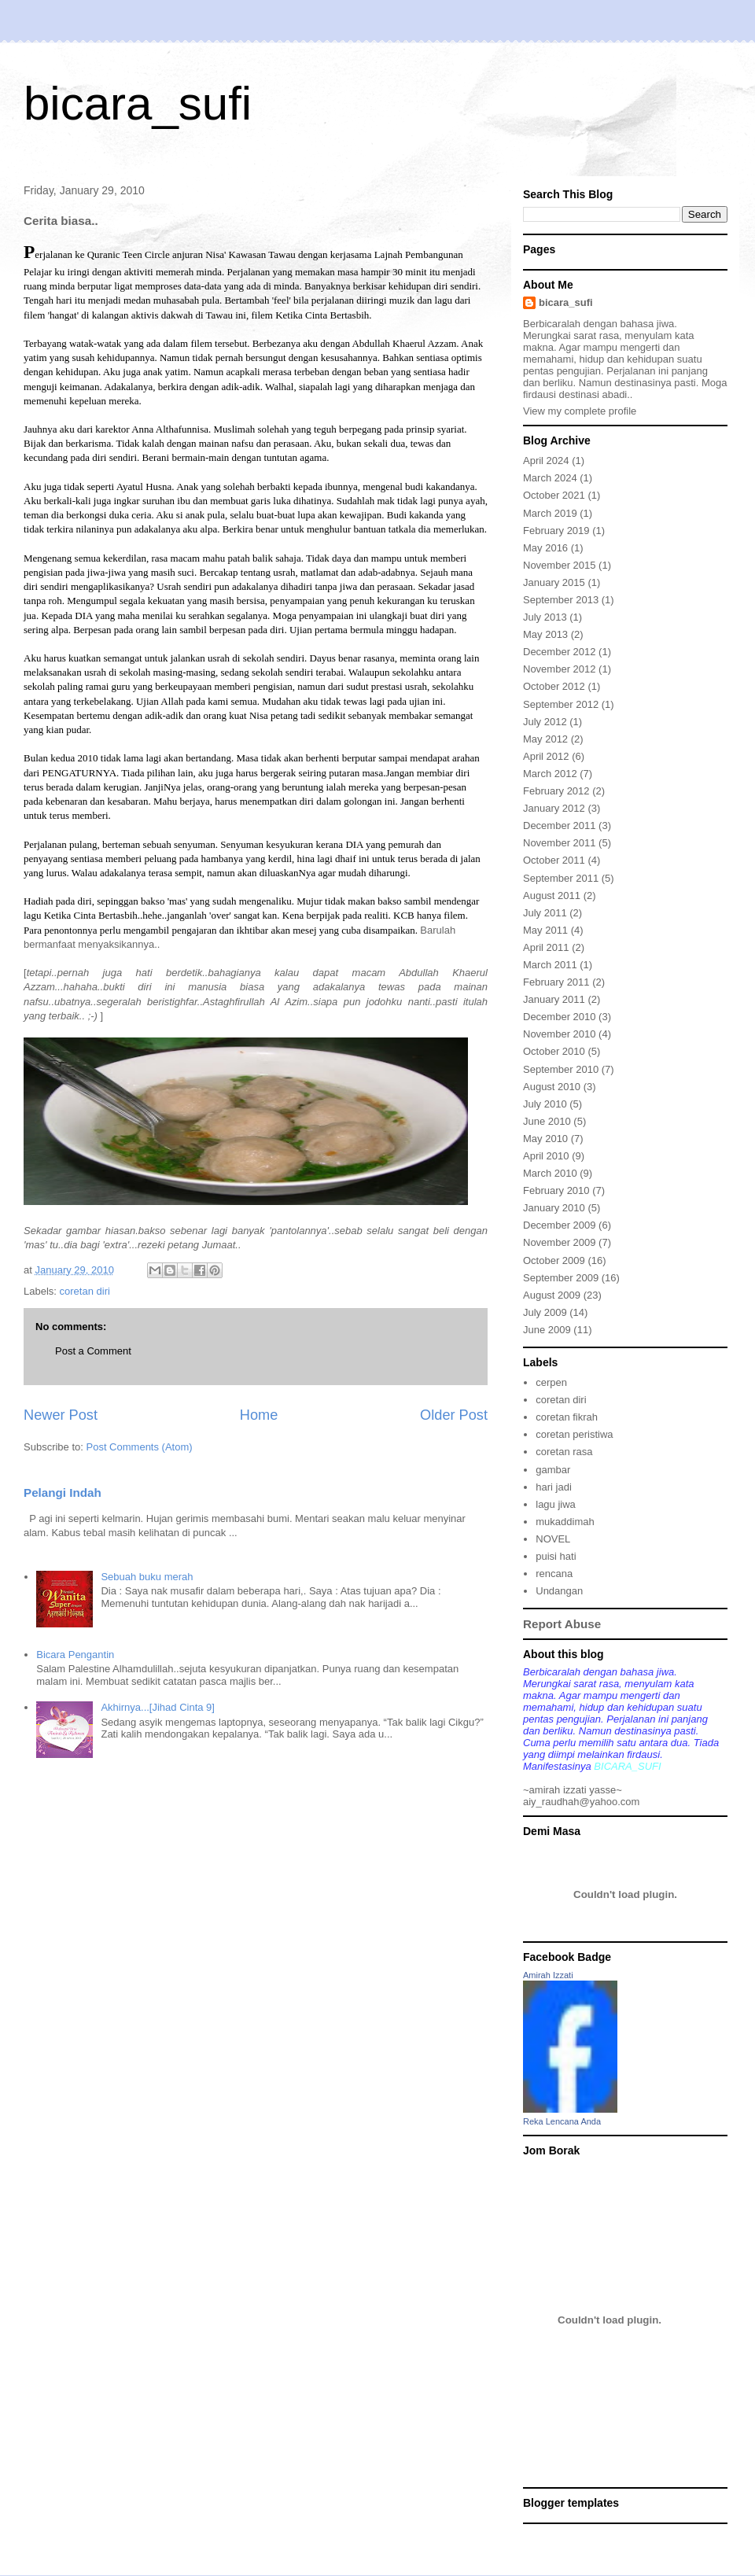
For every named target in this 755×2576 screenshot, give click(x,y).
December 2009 (559, 1225)
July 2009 (545, 1312)
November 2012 (559, 669)
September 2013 (560, 600)
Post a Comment (93, 1351)
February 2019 (556, 530)
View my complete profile (579, 411)
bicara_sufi (138, 103)
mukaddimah (565, 1522)
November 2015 (559, 565)
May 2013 (545, 634)
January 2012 (554, 808)
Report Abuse (562, 1624)
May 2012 (545, 739)
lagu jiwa (556, 1504)
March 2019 (550, 513)
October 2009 (554, 1260)
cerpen (551, 1382)
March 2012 (550, 773)
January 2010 (554, 1208)
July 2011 (545, 913)
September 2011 (560, 878)
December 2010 (559, 1017)
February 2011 (556, 982)
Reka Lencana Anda (562, 2121)
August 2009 (551, 1295)
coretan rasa (564, 1452)
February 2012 (556, 791)
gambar (553, 1470)
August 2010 (551, 1087)
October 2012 (554, 686)
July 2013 (545, 617)
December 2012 (559, 652)
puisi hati (556, 1556)
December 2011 (559, 825)
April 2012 (546, 756)
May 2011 (545, 930)
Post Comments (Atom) (140, 1447)
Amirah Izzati (548, 1975)
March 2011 (550, 965)
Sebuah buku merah (147, 1577)
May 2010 (545, 1138)
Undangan (559, 1591)
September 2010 (560, 1069)
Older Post (454, 1415)
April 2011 (546, 947)
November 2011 (559, 843)
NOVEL (553, 1539)
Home (259, 1415)
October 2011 (554, 860)
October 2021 (554, 495)
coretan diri (85, 1291)
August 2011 (551, 895)
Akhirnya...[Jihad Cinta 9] (158, 1707)
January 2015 (554, 582)
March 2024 (550, 478)
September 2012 (560, 704)
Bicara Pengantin (75, 1654)
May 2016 (545, 548)
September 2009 (560, 1278)
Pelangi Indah (62, 1492)
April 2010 (546, 1156)
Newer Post (61, 1415)
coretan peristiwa (574, 1434)
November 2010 (559, 1034)
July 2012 (545, 722)
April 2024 (546, 460)
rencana (554, 1573)
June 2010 (547, 1121)
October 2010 (554, 1051)
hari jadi (554, 1487)
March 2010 (550, 1173)
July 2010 (545, 1104)
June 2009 (547, 1330)
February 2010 (556, 1190)
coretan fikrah (567, 1417)
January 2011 (554, 999)
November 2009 (559, 1242)
